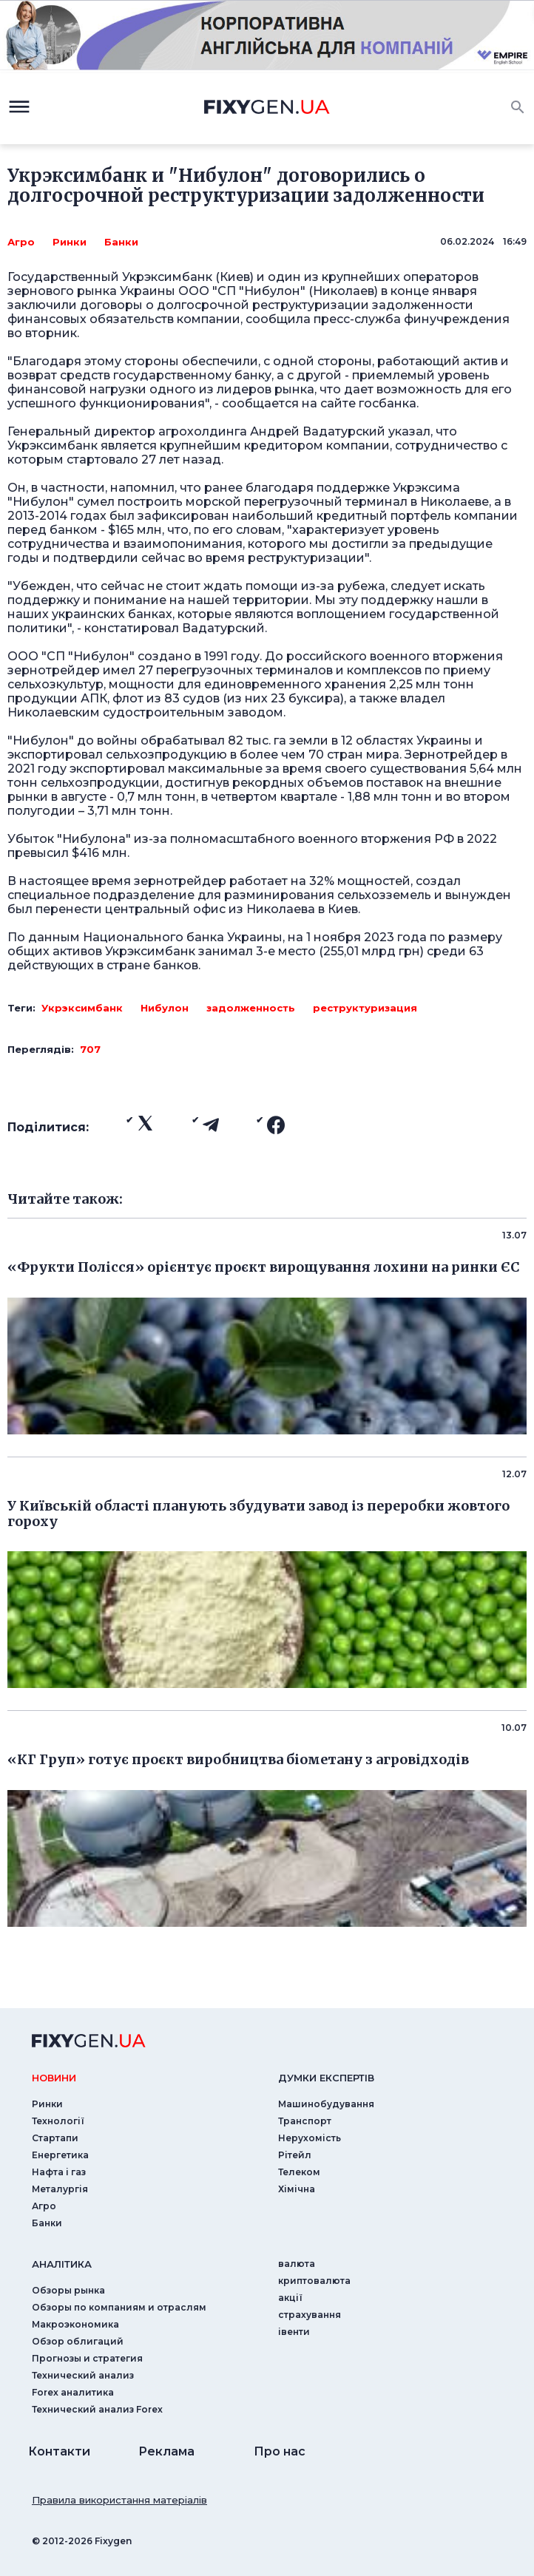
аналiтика (62, 2264)
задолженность (250, 1008)
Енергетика (60, 2154)
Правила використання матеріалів (119, 2500)
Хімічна (296, 2188)
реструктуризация (365, 1008)
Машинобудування (326, 2103)
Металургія (60, 2188)
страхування (309, 2314)
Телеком (299, 2171)
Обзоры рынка (68, 2290)
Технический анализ (83, 2375)
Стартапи (55, 2137)
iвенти (294, 2331)
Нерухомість (309, 2137)
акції (290, 2297)
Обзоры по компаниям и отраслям (119, 2307)
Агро (21, 242)
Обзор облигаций (78, 2341)
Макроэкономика (75, 2324)
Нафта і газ (59, 2171)
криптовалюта (314, 2280)
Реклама (166, 2451)
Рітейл (294, 2154)
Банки (121, 242)
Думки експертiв (326, 2078)
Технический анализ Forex (97, 2409)
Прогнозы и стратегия (87, 2358)
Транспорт (304, 2120)
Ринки (70, 242)
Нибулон (165, 1008)
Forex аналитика (73, 2392)
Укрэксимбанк (82, 1008)
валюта (296, 2263)
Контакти (59, 2451)
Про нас (279, 2451)
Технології (58, 2120)
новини (54, 2078)
